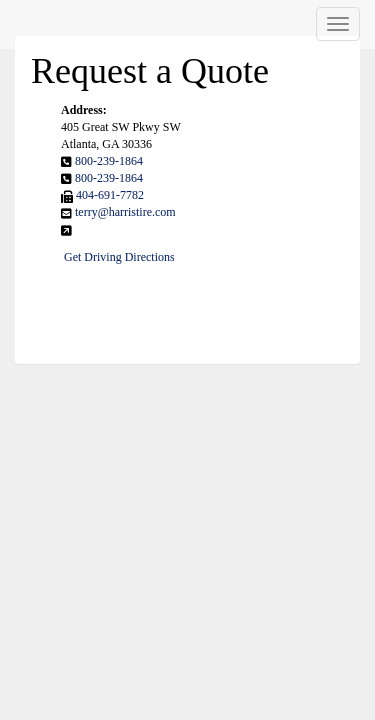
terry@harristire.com (125, 212)
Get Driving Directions (119, 257)
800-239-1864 (109, 161)
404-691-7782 (110, 195)
